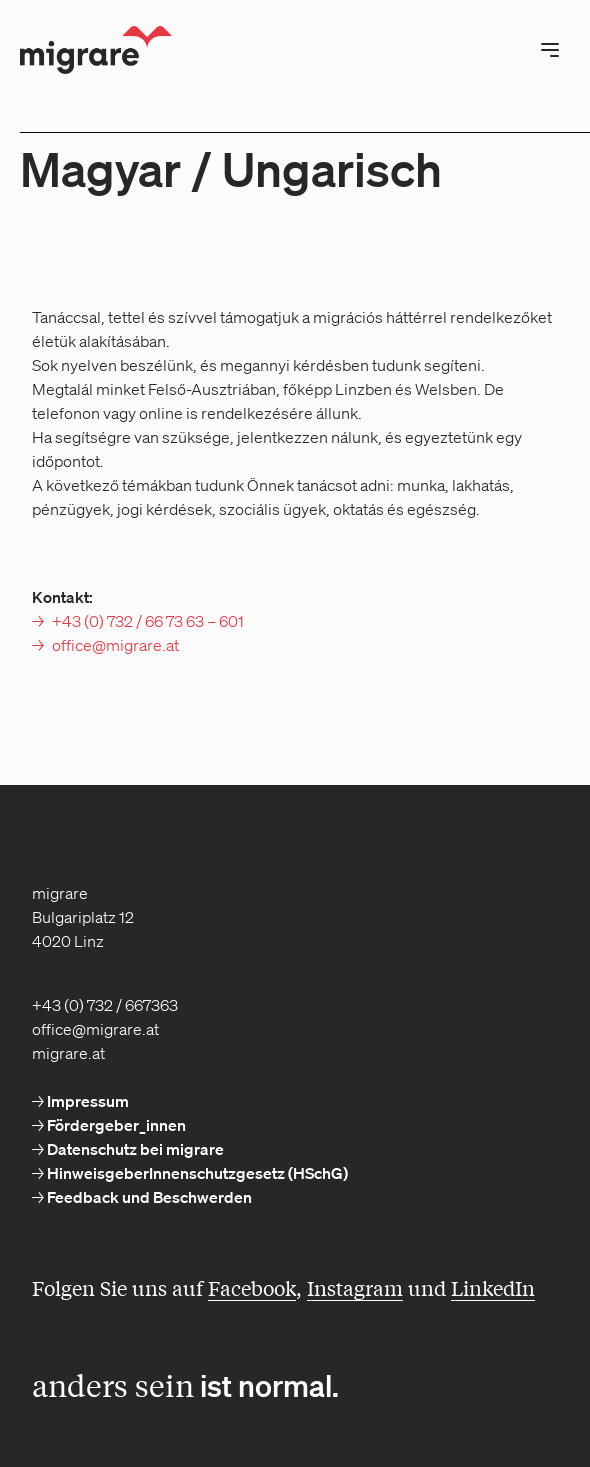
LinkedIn (493, 1287)
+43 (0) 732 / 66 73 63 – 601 (148, 621)
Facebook (252, 1287)
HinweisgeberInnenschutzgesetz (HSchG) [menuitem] (196, 1173)
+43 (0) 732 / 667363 (105, 1005)
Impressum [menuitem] (86, 1101)
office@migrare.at (115, 645)
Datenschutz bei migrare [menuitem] (134, 1149)
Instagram (355, 1287)
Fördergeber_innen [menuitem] (115, 1125)
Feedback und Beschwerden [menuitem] (148, 1197)
